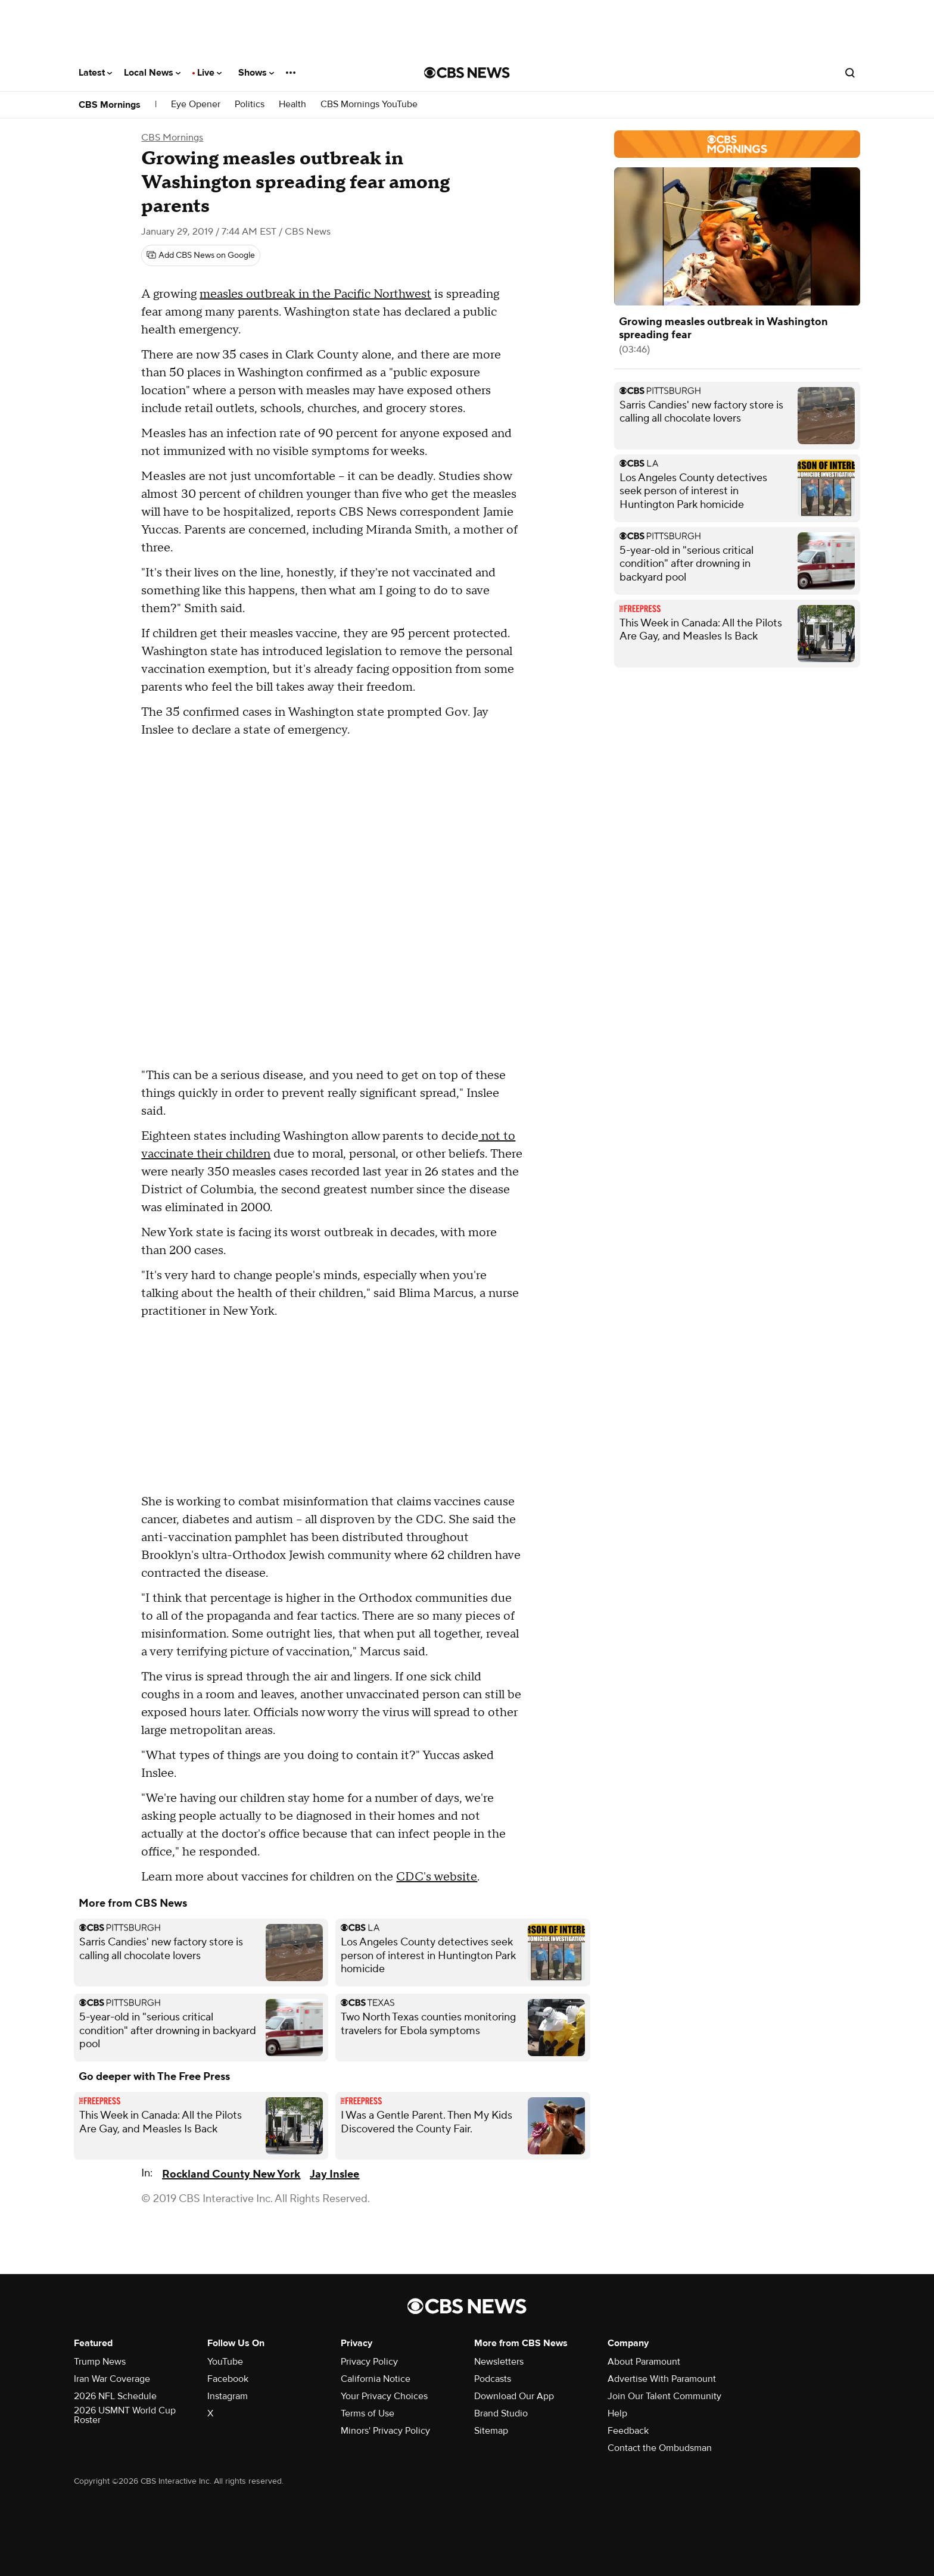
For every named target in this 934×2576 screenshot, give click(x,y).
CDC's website (436, 1877)
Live (209, 73)
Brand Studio (501, 2413)
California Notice (375, 2379)
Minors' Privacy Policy (385, 2430)
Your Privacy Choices (384, 2396)
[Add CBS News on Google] (200, 255)
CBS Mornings (110, 105)
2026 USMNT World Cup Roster (125, 2415)
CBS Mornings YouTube (369, 104)
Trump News (100, 2361)
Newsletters (499, 2361)
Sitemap (491, 2430)
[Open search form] (850, 72)
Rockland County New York (231, 2174)
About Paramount (644, 2361)
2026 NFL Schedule (115, 2396)
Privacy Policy (369, 2361)
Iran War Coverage (112, 2379)
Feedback (628, 2430)
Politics (249, 104)
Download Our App (514, 2396)
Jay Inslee (334, 2174)
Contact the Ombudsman (660, 2448)
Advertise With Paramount (662, 2379)
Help (617, 2413)
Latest (95, 72)
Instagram (227, 2396)
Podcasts (492, 2379)
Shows (256, 72)
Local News (152, 72)
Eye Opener (195, 104)
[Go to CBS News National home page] (467, 73)
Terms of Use (367, 2413)
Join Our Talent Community (664, 2396)
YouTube (225, 2361)
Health (292, 104)
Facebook (227, 2379)
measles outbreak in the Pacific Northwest (315, 294)
